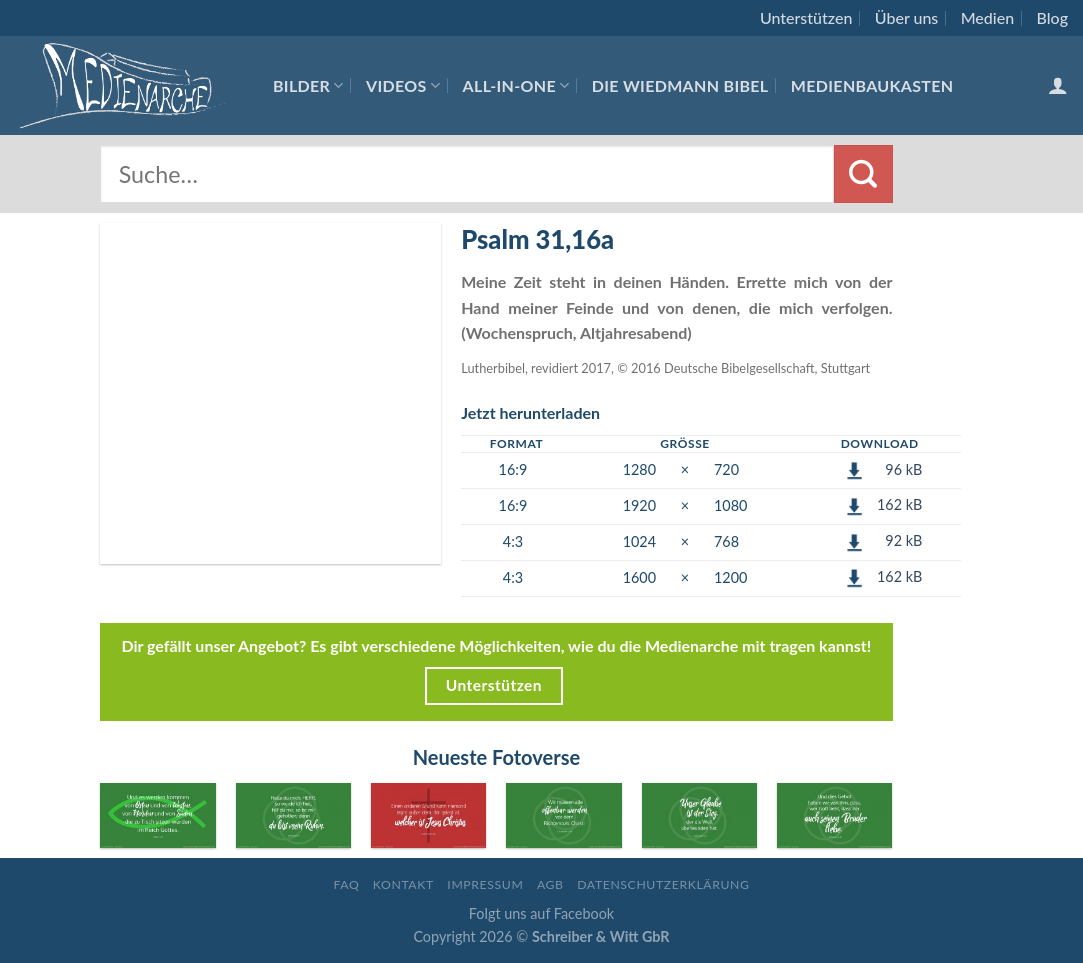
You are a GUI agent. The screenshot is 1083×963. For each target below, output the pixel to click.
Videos (403, 85)
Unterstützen (806, 17)
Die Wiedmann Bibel (680, 85)
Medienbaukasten (872, 85)
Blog (1052, 17)
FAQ (346, 884)
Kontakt (403, 884)
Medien (987, 17)
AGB (550, 884)
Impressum (485, 884)
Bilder (308, 85)
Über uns (907, 17)
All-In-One (516, 85)
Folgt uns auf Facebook (541, 913)
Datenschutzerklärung (663, 884)
